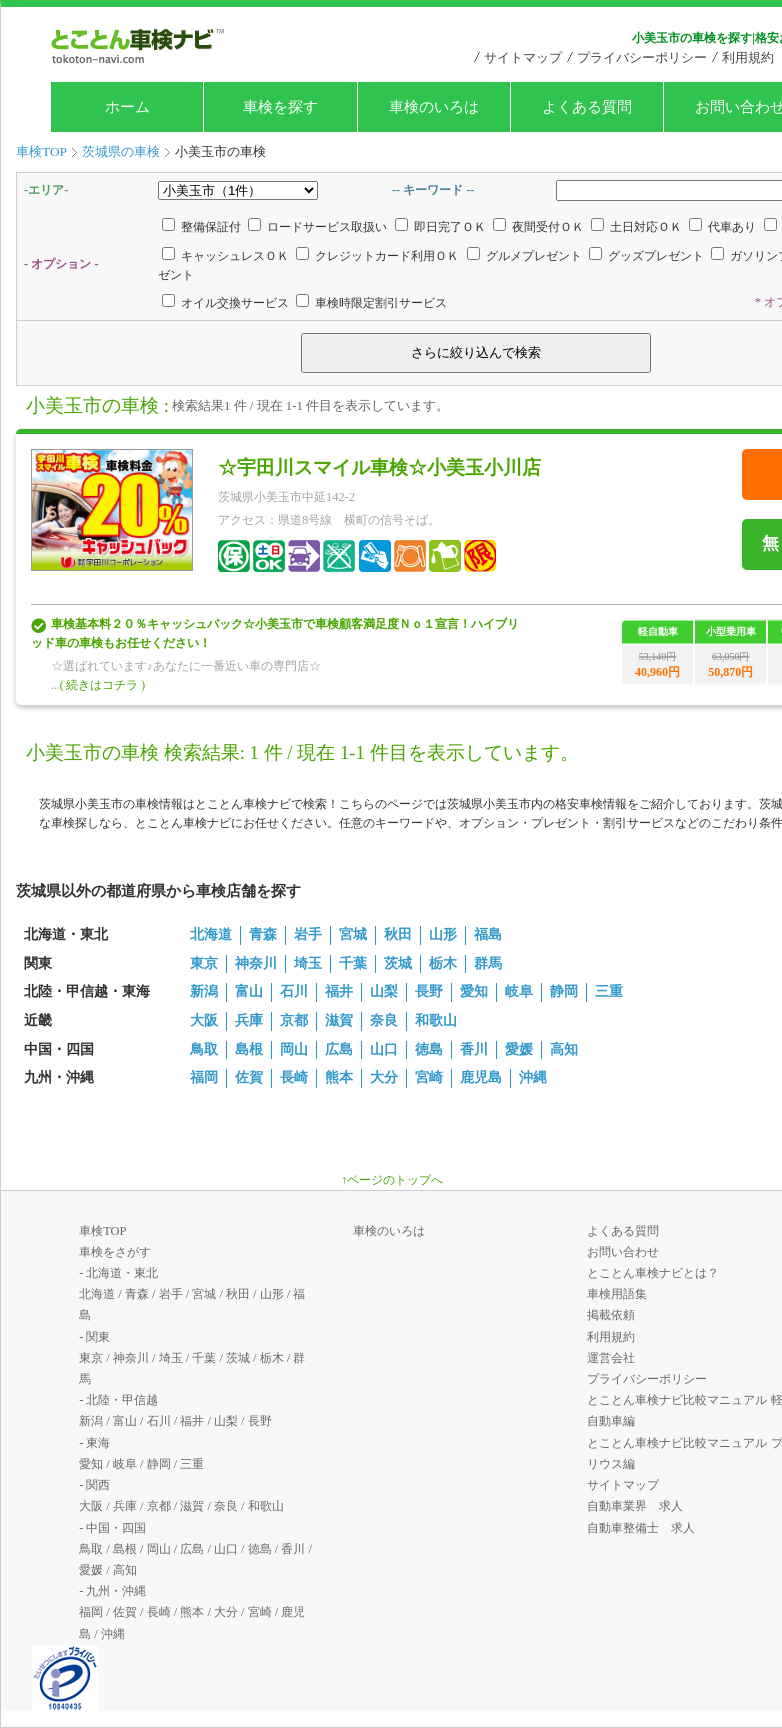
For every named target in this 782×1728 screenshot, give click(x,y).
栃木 (443, 963)
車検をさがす (115, 1252)
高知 (564, 1049)
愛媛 (519, 1049)
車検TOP (102, 1231)
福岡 (204, 1077)
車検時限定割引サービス (381, 303)
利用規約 (748, 57)
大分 (384, 1077)
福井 (339, 991)
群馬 (488, 963)
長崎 (294, 1077)
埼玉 (308, 963)
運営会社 (611, 1358)
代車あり (732, 227)
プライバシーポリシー (642, 57)
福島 (488, 934)
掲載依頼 (611, 1315)
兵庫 (249, 1020)
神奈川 (256, 963)
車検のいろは (434, 107)
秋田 (398, 934)
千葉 (353, 963)
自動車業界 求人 (635, 1506)
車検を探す (280, 107)
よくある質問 (587, 107)
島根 (249, 1049)
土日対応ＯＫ (646, 227)
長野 (429, 991)
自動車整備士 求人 (641, 1528)
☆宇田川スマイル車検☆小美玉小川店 (379, 467)
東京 (204, 963)
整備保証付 (211, 227)
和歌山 (436, 1020)
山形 (443, 934)
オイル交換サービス (235, 303)
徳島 (429, 1049)
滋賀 (339, 1020)
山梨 (384, 991)
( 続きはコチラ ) (102, 685)
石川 (294, 991)
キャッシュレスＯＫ (235, 256)
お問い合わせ (623, 1252)
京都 (294, 1020)
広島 (339, 1049)
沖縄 (533, 1077)
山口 (384, 1049)
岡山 (294, 1049)
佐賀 (249, 1077)
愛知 (474, 991)
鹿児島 (481, 1077)
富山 (249, 991)
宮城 (353, 934)
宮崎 (429, 1077)
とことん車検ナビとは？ (653, 1273)
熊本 (339, 1077)
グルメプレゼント (534, 256)
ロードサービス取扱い (327, 227)
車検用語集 (617, 1294)
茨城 (398, 963)
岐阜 (519, 991)
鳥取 (204, 1049)
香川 (474, 1049)
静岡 (564, 991)
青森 (263, 934)
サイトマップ (523, 57)
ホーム (127, 107)
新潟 (204, 991)
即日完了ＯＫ (450, 227)
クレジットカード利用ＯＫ (387, 256)
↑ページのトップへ (392, 1180)
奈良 (384, 1020)
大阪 (204, 1020)
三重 (609, 991)
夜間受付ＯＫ (548, 227)
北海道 (211, 934)
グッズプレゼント (656, 256)
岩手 (308, 934)
